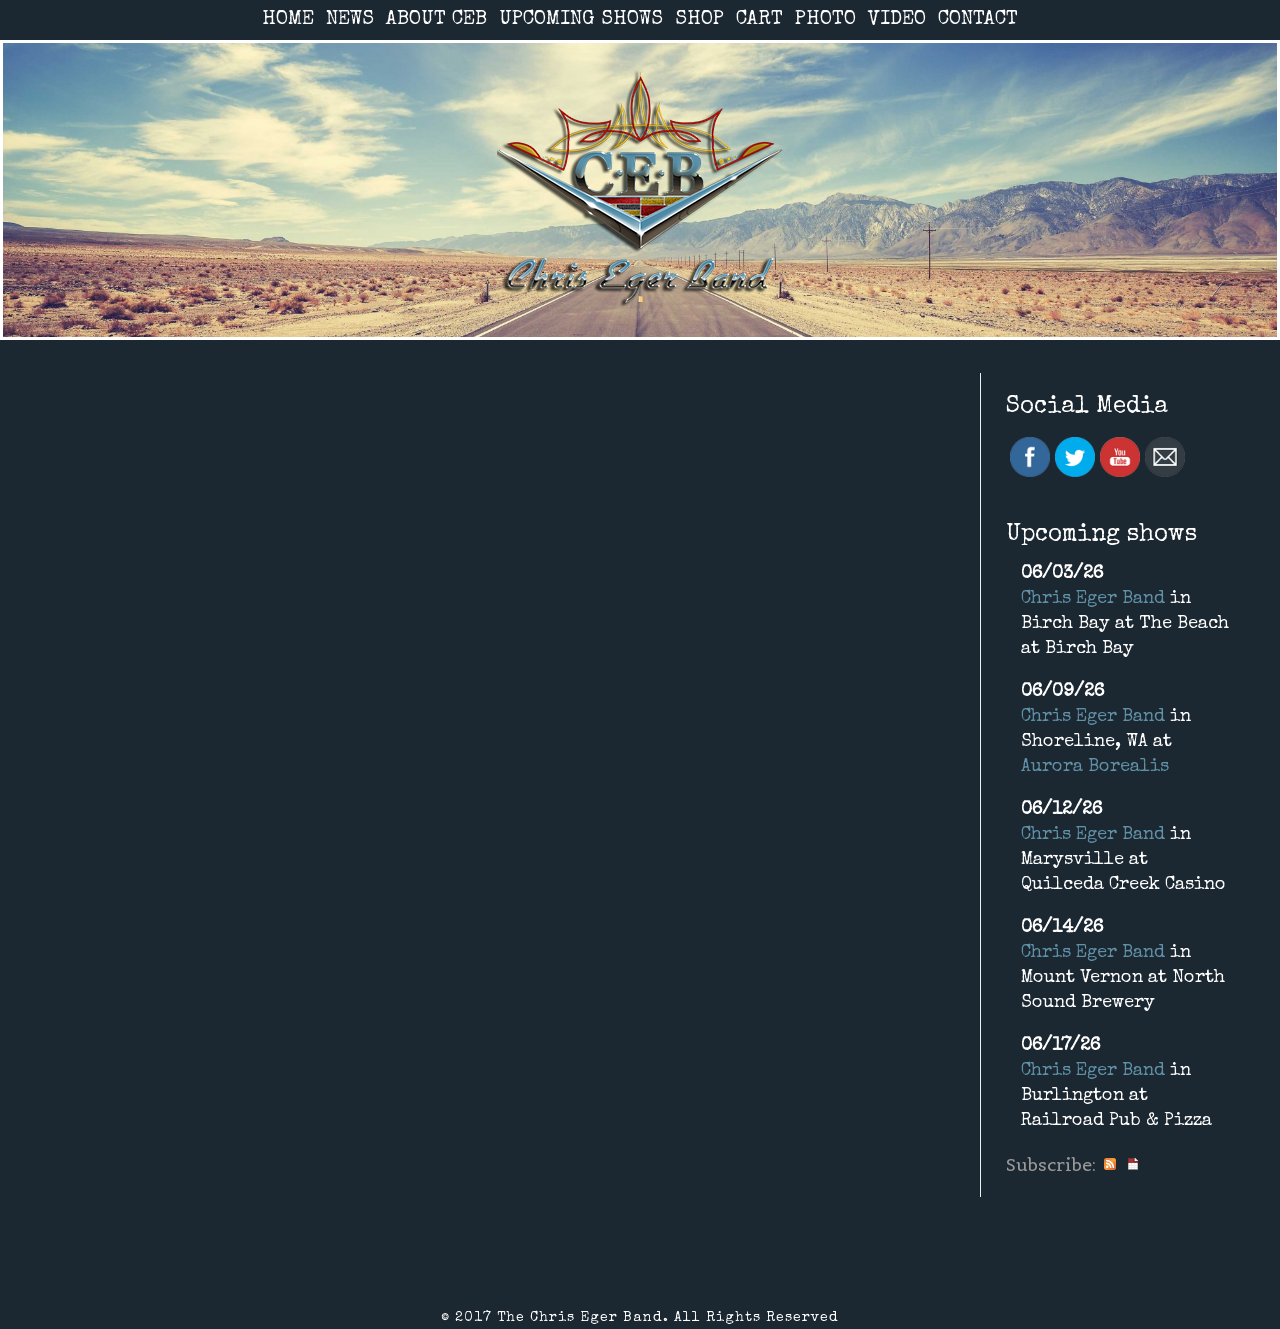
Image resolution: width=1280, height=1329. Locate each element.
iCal (1133, 1164)
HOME (288, 20)
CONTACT (978, 20)
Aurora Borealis (1095, 767)
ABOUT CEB (436, 20)
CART (759, 20)
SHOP (699, 20)
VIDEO (897, 20)
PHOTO (825, 20)
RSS (1110, 1164)
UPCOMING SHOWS (581, 20)
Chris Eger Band (1093, 599)
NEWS (350, 20)
